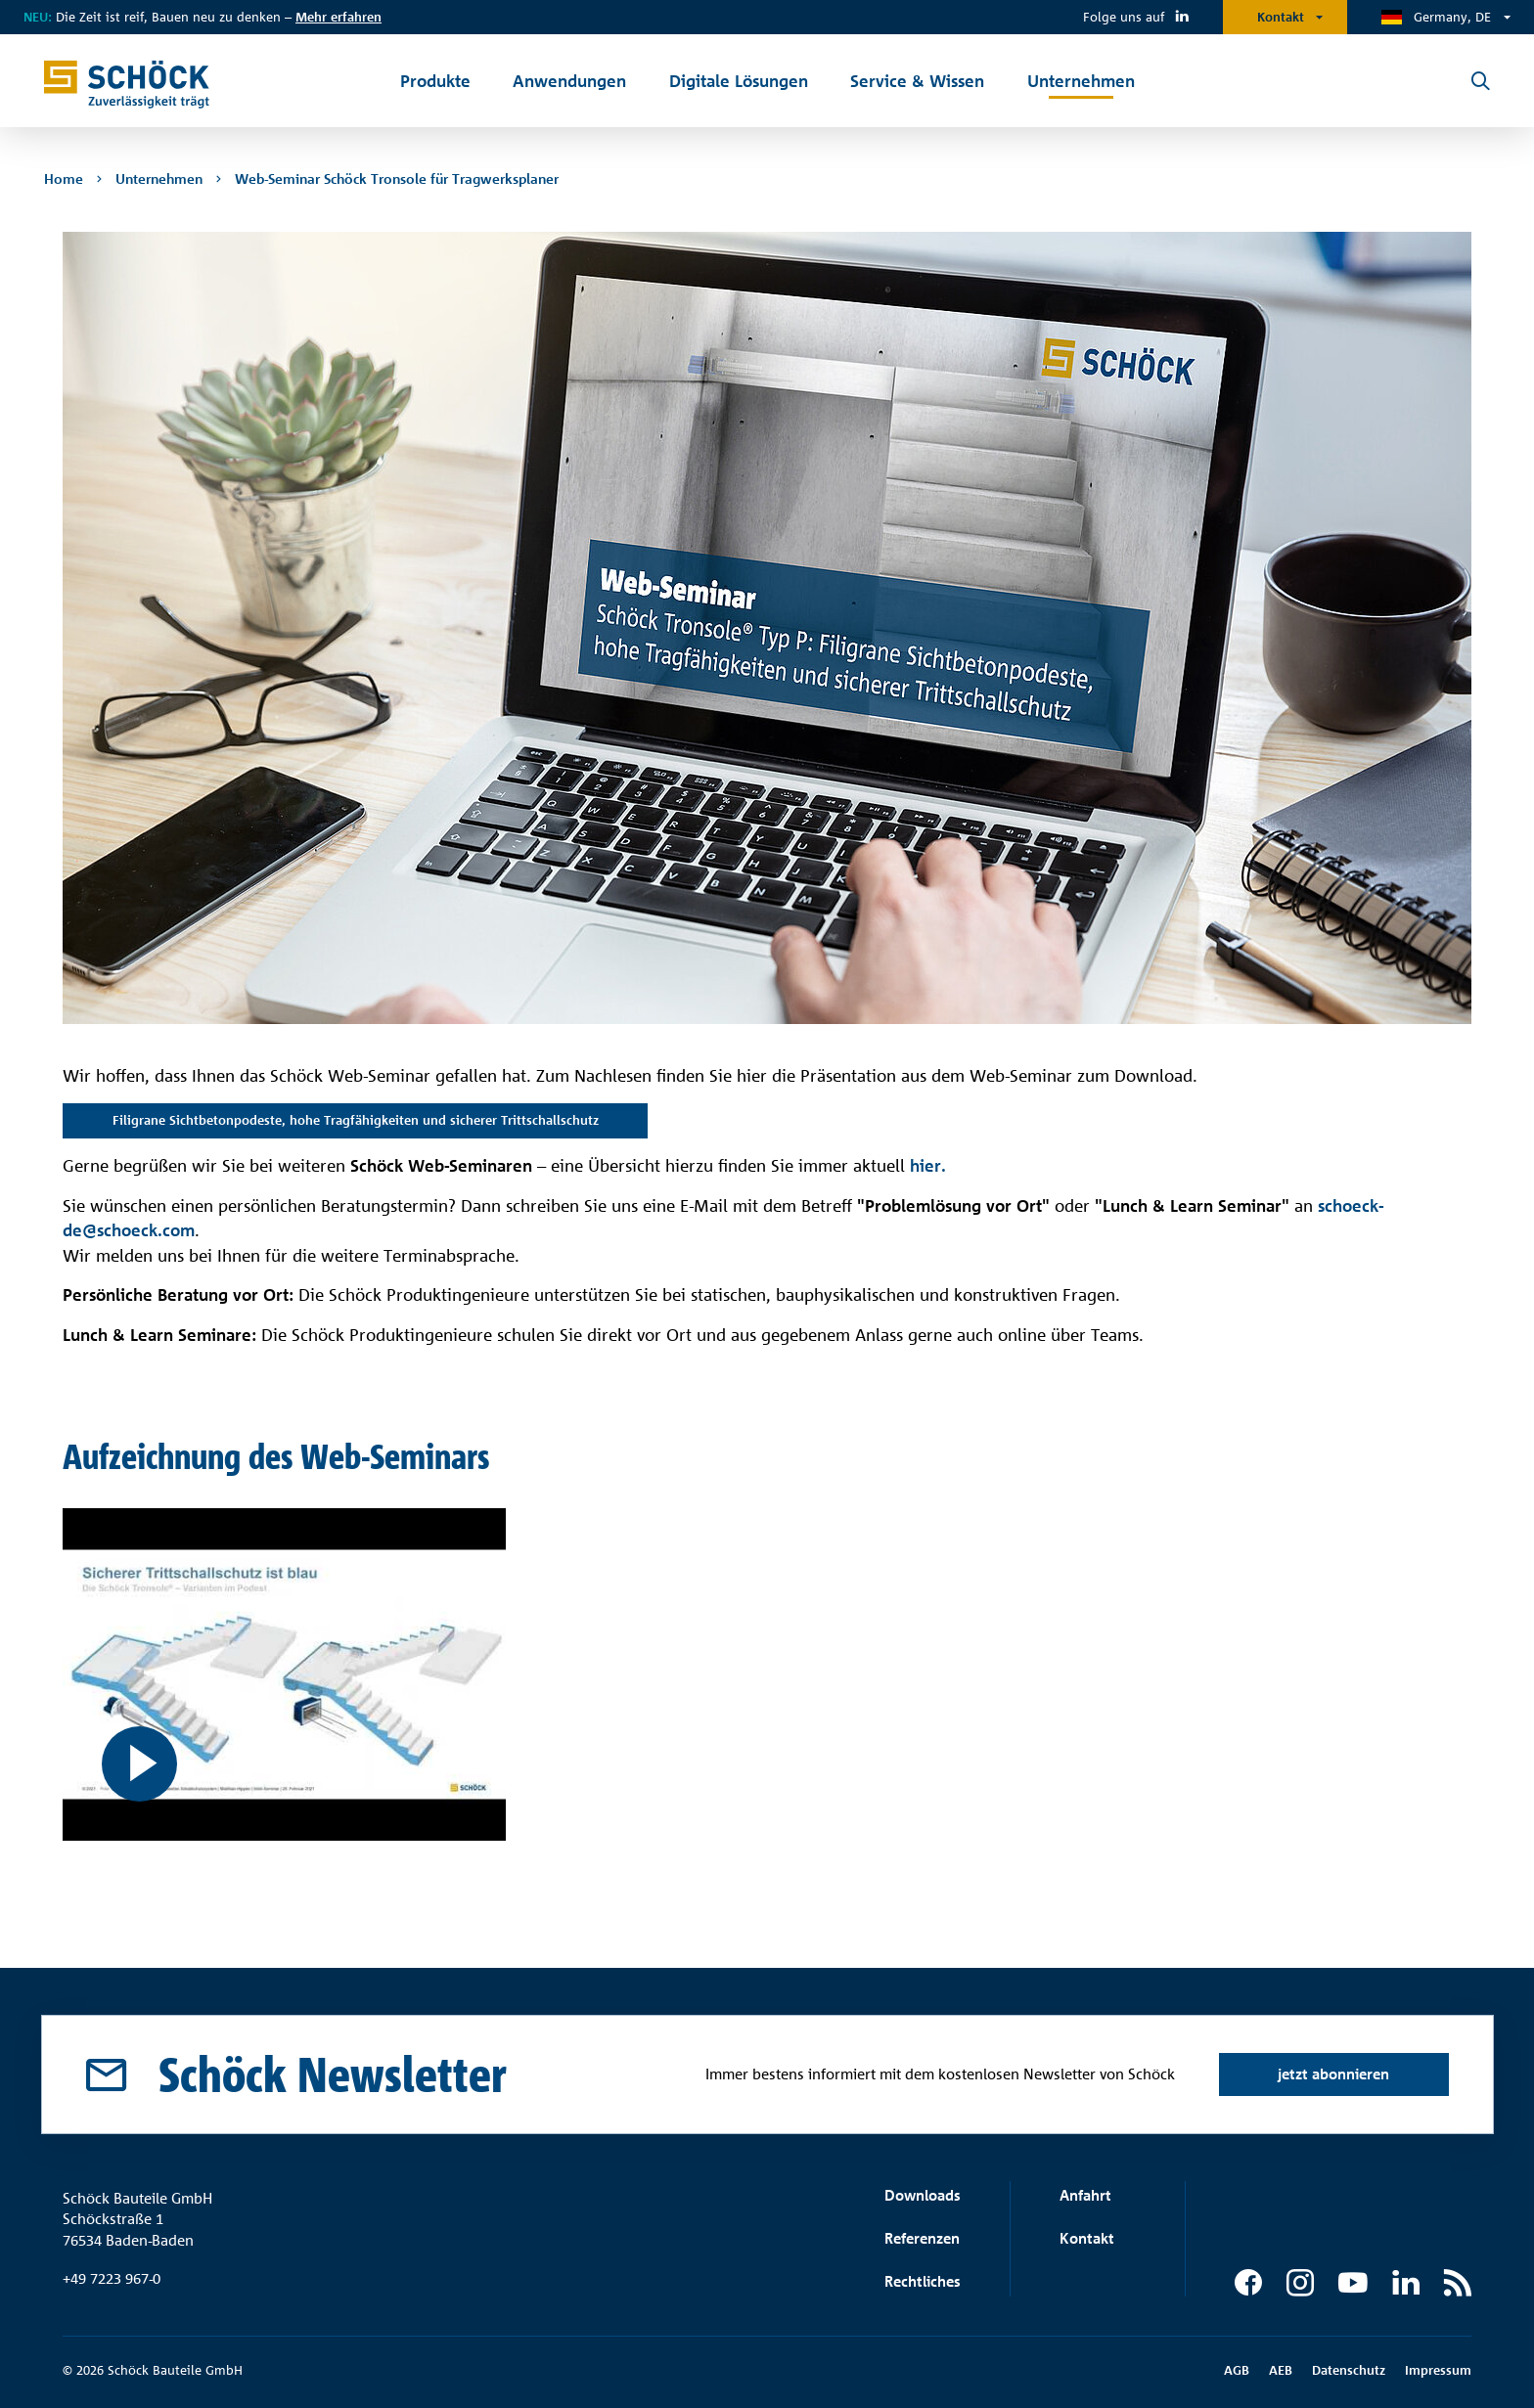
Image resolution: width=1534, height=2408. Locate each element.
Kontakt (1280, 16)
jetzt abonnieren (1333, 2074)
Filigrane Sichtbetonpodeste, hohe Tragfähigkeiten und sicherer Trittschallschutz (356, 1120)
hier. (930, 1165)
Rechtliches (922, 2281)
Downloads (922, 2195)
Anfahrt (1085, 2195)
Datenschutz (1348, 2370)
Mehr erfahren (338, 16)
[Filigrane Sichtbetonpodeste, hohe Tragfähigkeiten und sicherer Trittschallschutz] (284, 1674)
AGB (1236, 2370)
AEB (1280, 2370)
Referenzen (922, 2238)
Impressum (1438, 2370)
